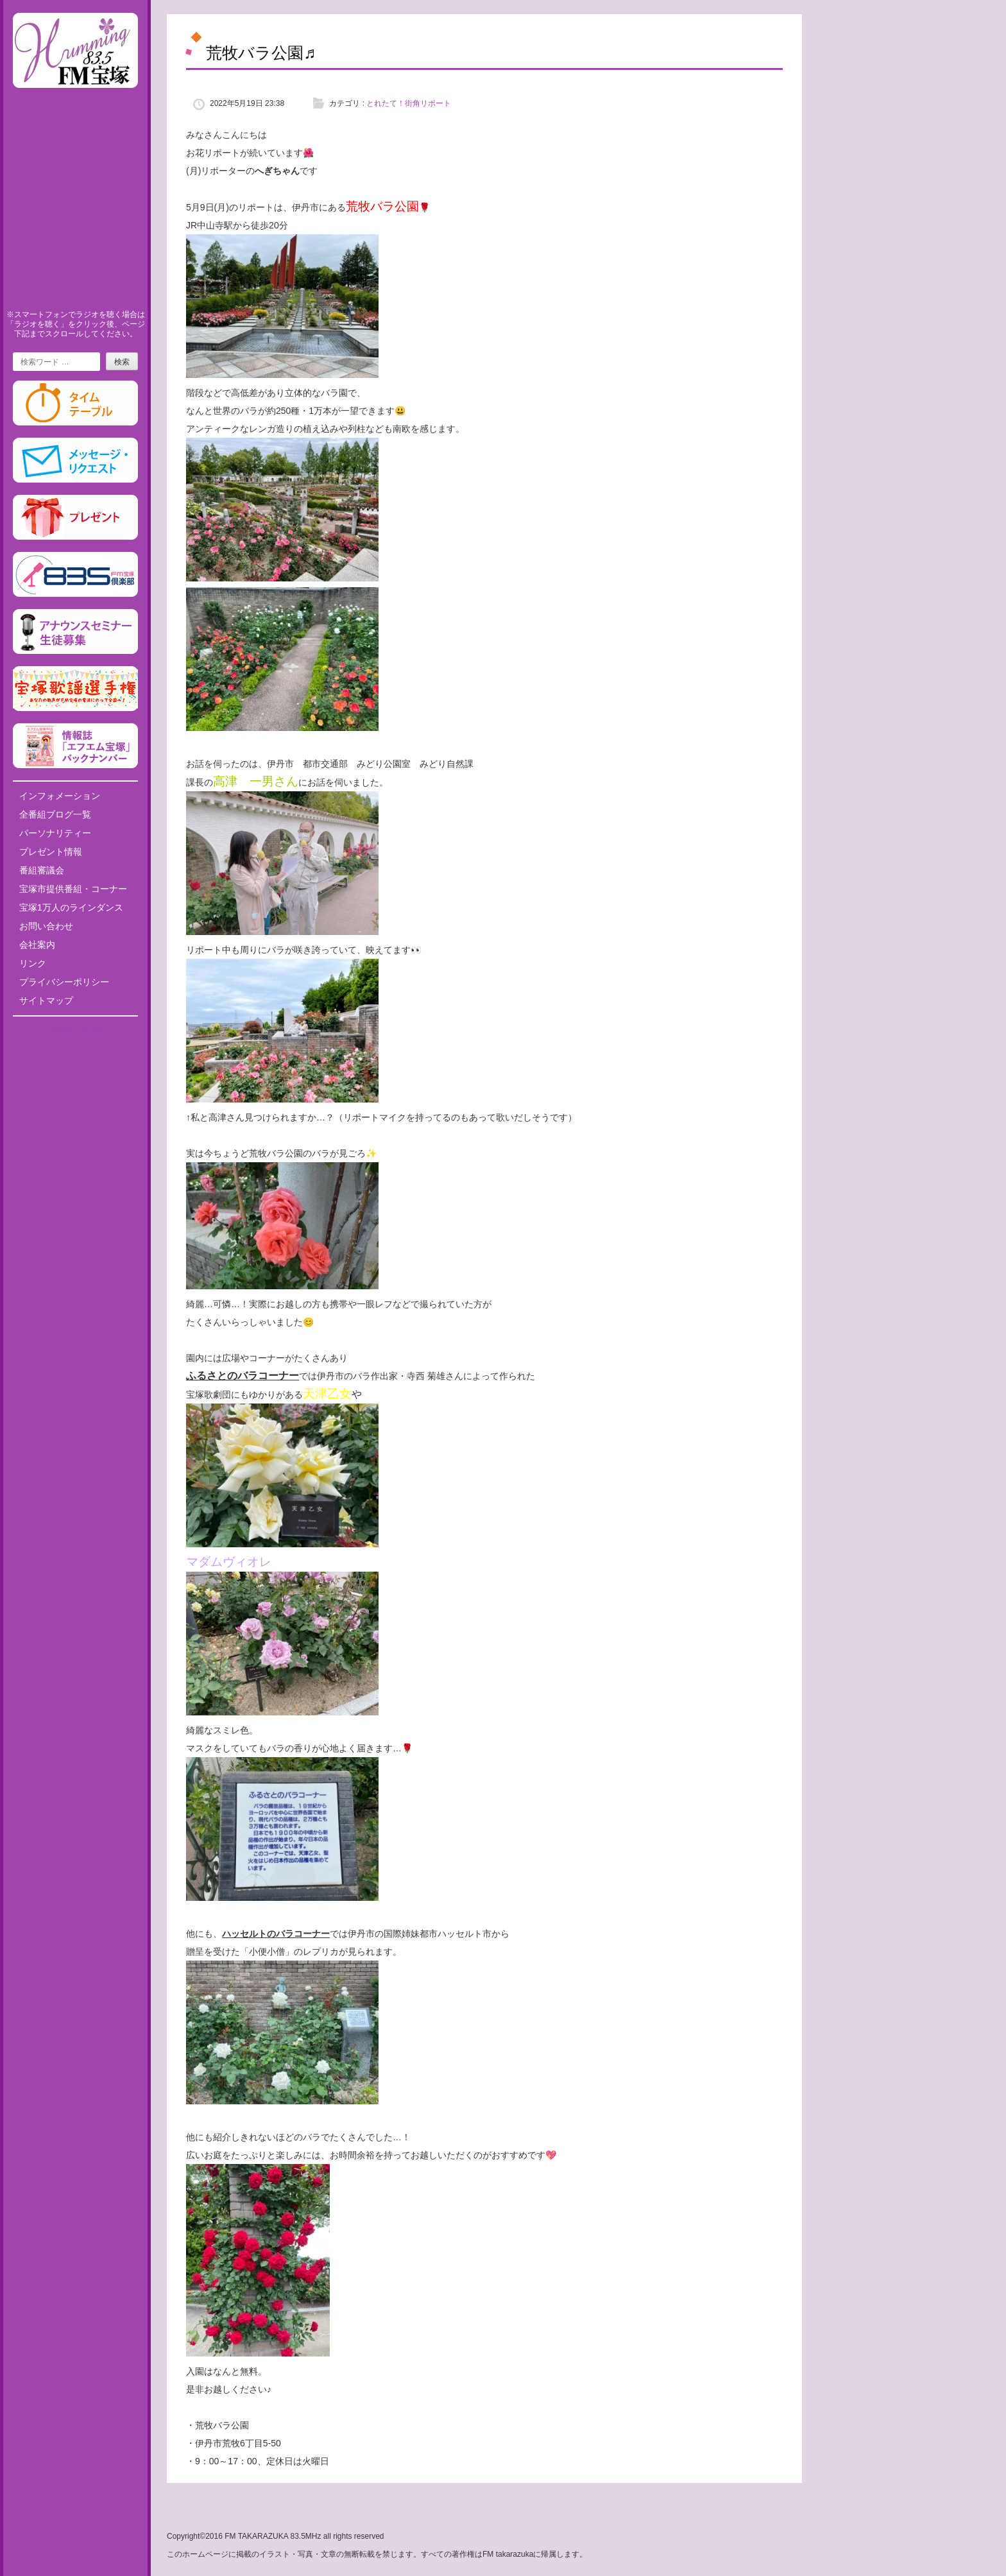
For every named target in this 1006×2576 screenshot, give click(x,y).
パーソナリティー (55, 833)
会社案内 (37, 945)
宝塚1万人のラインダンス (71, 907)
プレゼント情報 (50, 851)
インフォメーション (59, 796)
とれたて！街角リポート (408, 103)
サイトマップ (46, 1000)
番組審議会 (41, 870)
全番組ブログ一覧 (55, 814)
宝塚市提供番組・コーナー (73, 889)
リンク (32, 963)
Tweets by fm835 (75, 1030)
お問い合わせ (46, 926)
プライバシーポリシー (64, 982)
